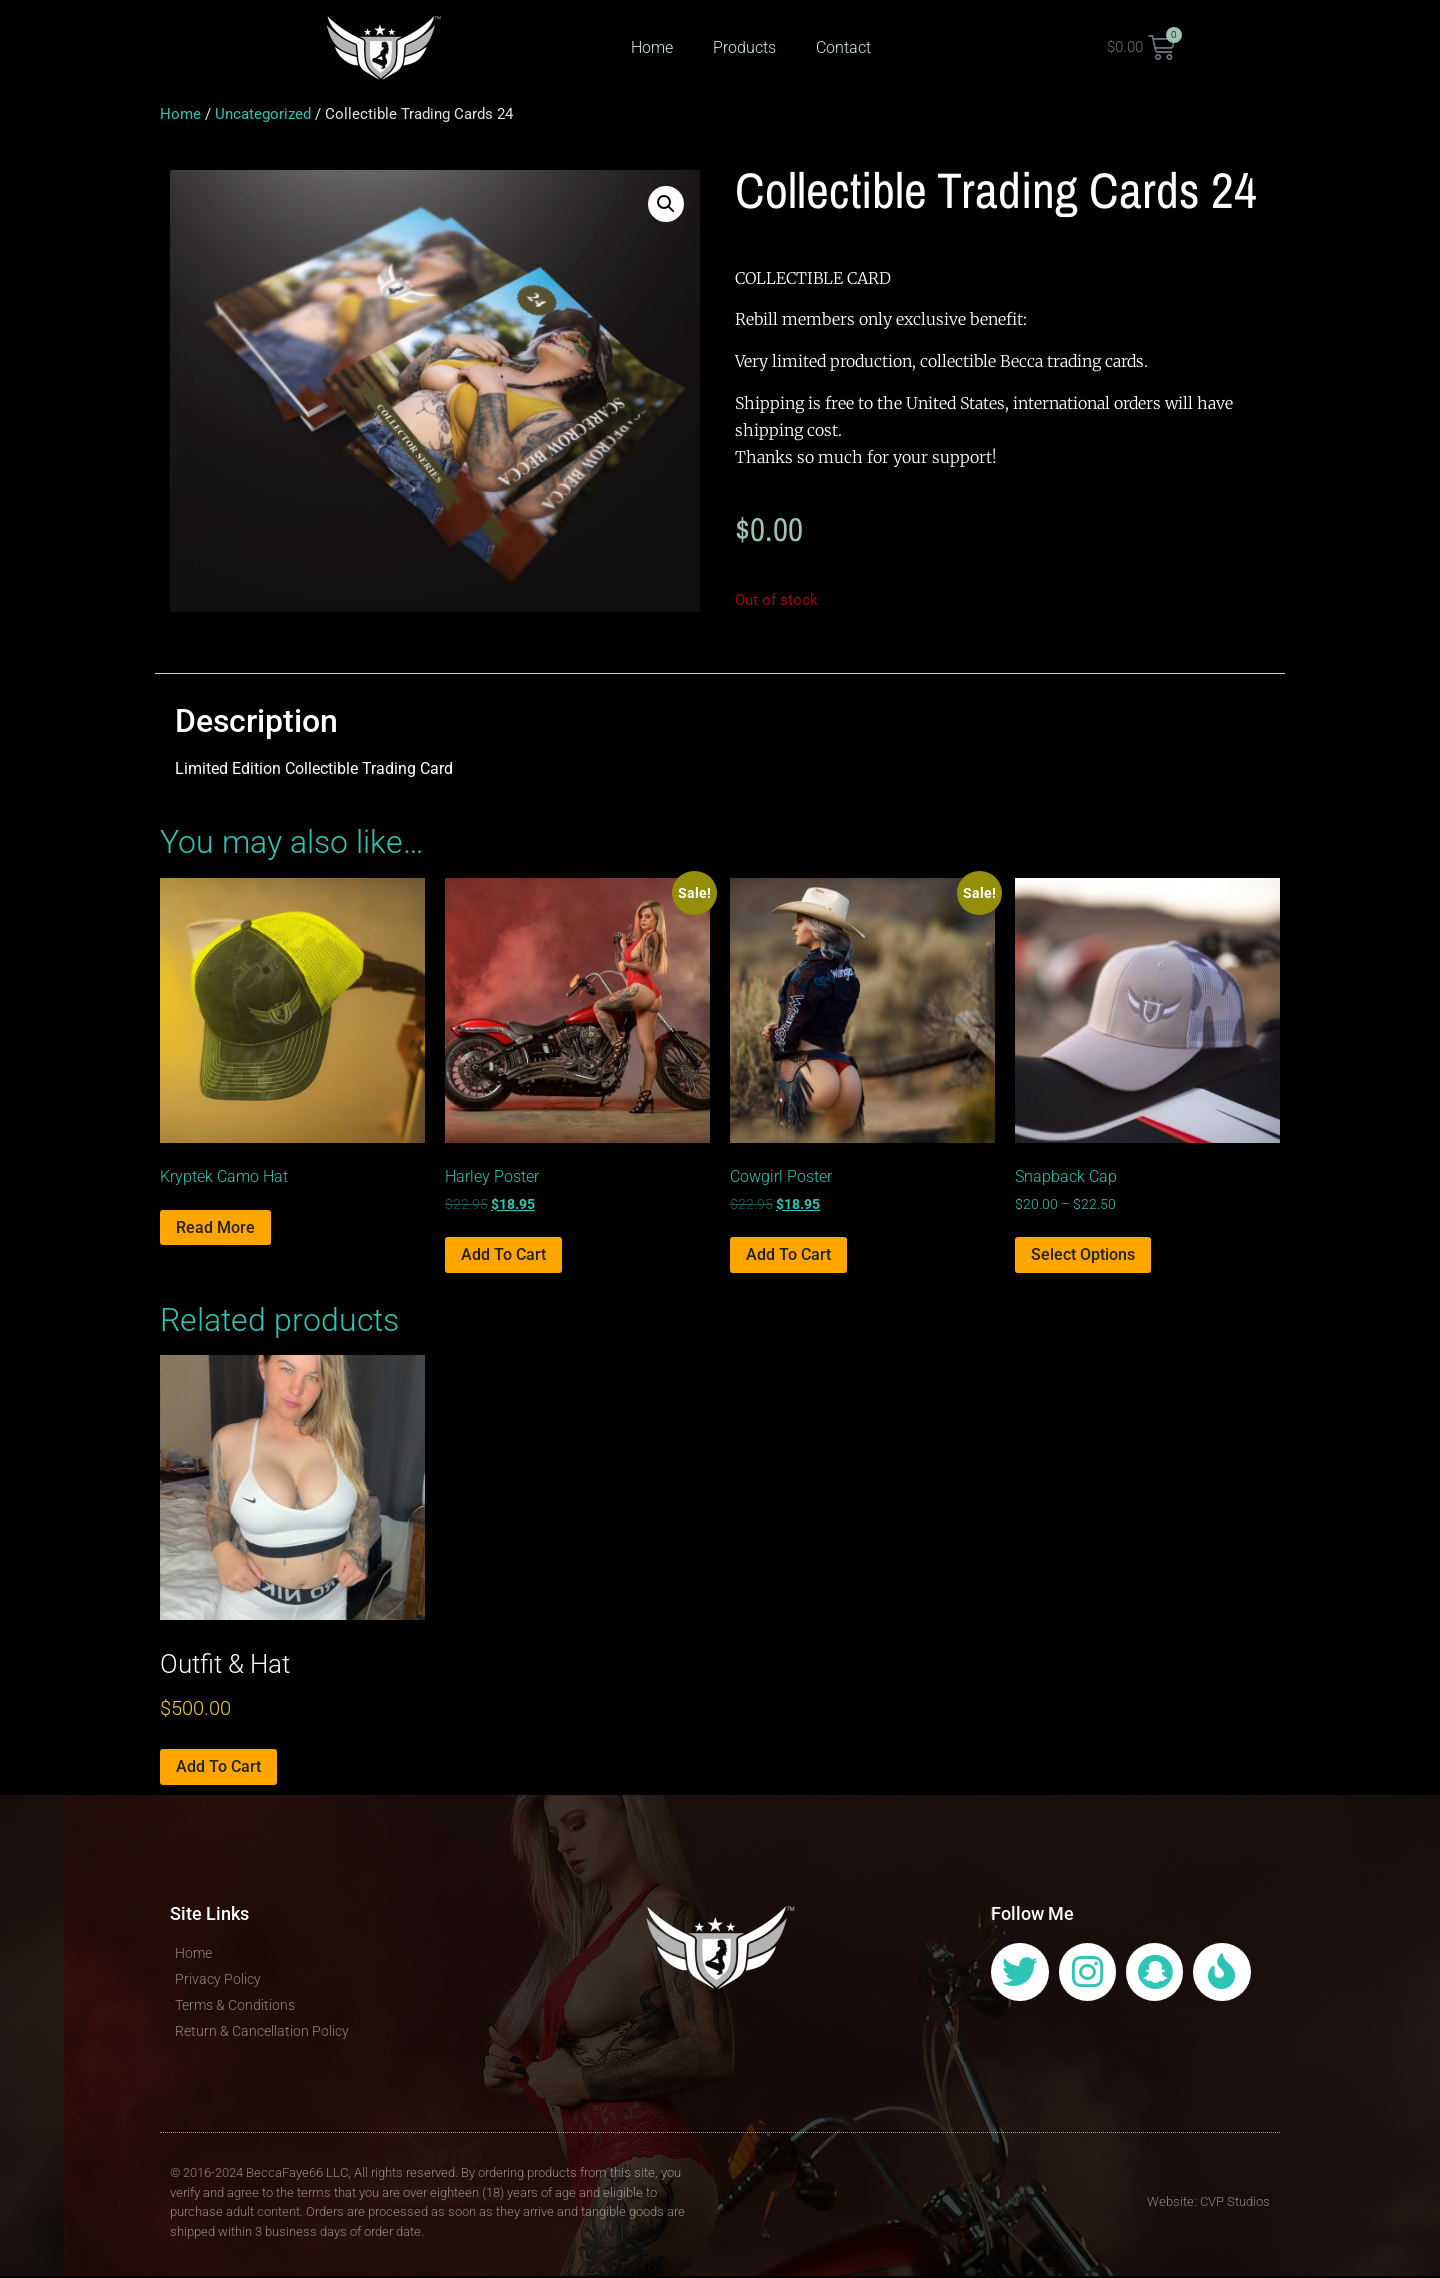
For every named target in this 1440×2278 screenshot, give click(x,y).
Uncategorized (263, 116)
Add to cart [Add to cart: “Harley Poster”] (503, 1256)
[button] (666, 206)
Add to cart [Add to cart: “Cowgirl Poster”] (788, 1256)
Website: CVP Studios (1208, 2203)
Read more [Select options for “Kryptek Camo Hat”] (215, 1229)
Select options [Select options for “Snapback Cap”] (1083, 1256)
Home (652, 47)
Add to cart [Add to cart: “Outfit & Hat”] (218, 1768)
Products (744, 47)
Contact (843, 47)
